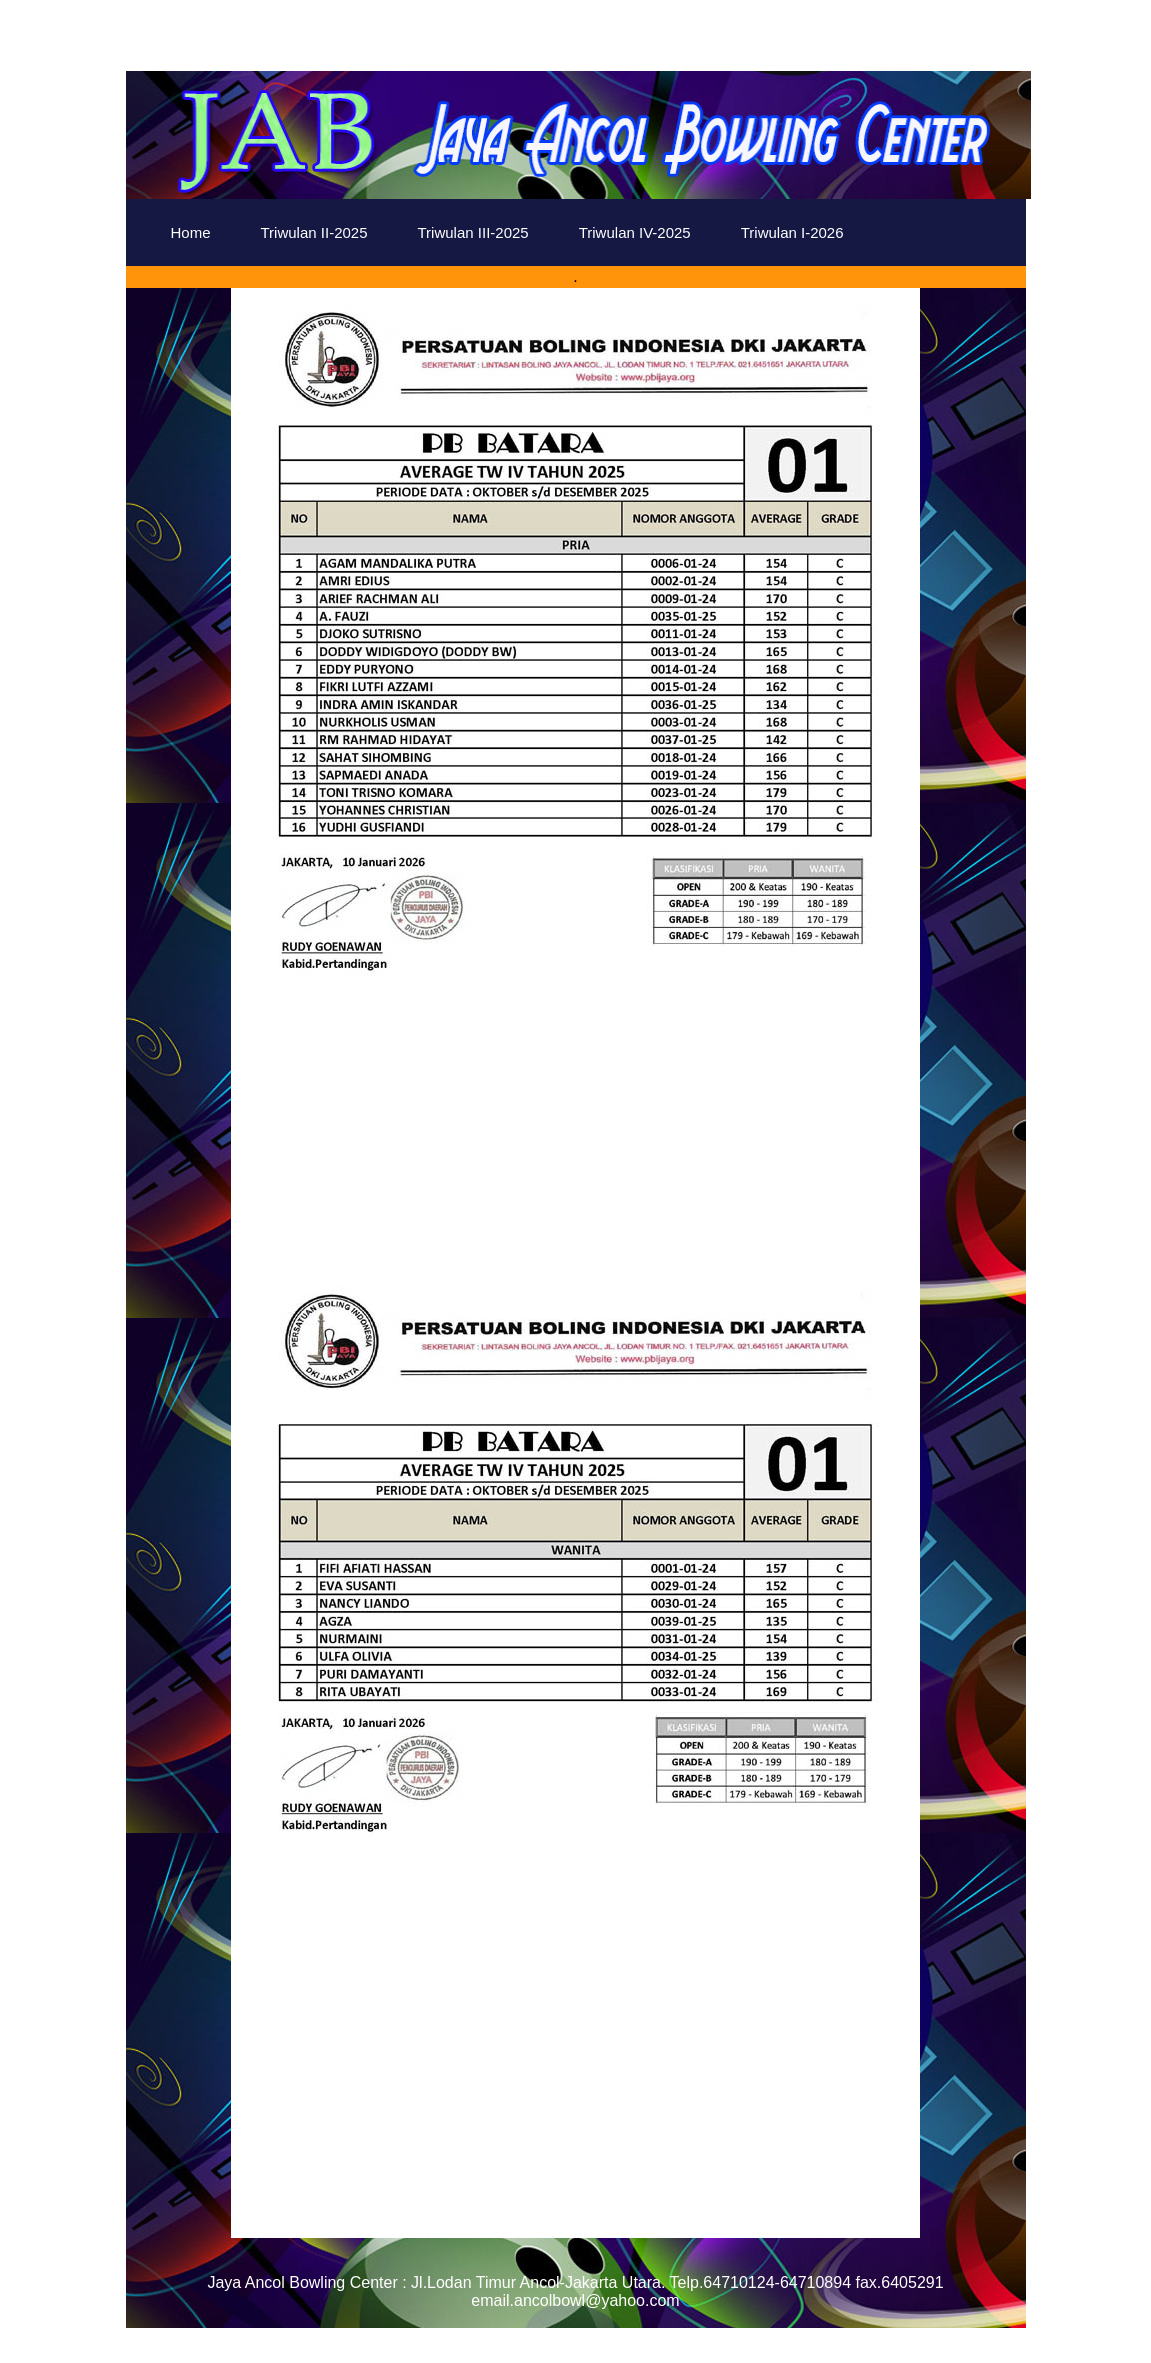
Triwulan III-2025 (473, 232)
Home (191, 232)
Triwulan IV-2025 (635, 232)
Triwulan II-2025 (314, 232)
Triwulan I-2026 (792, 232)
